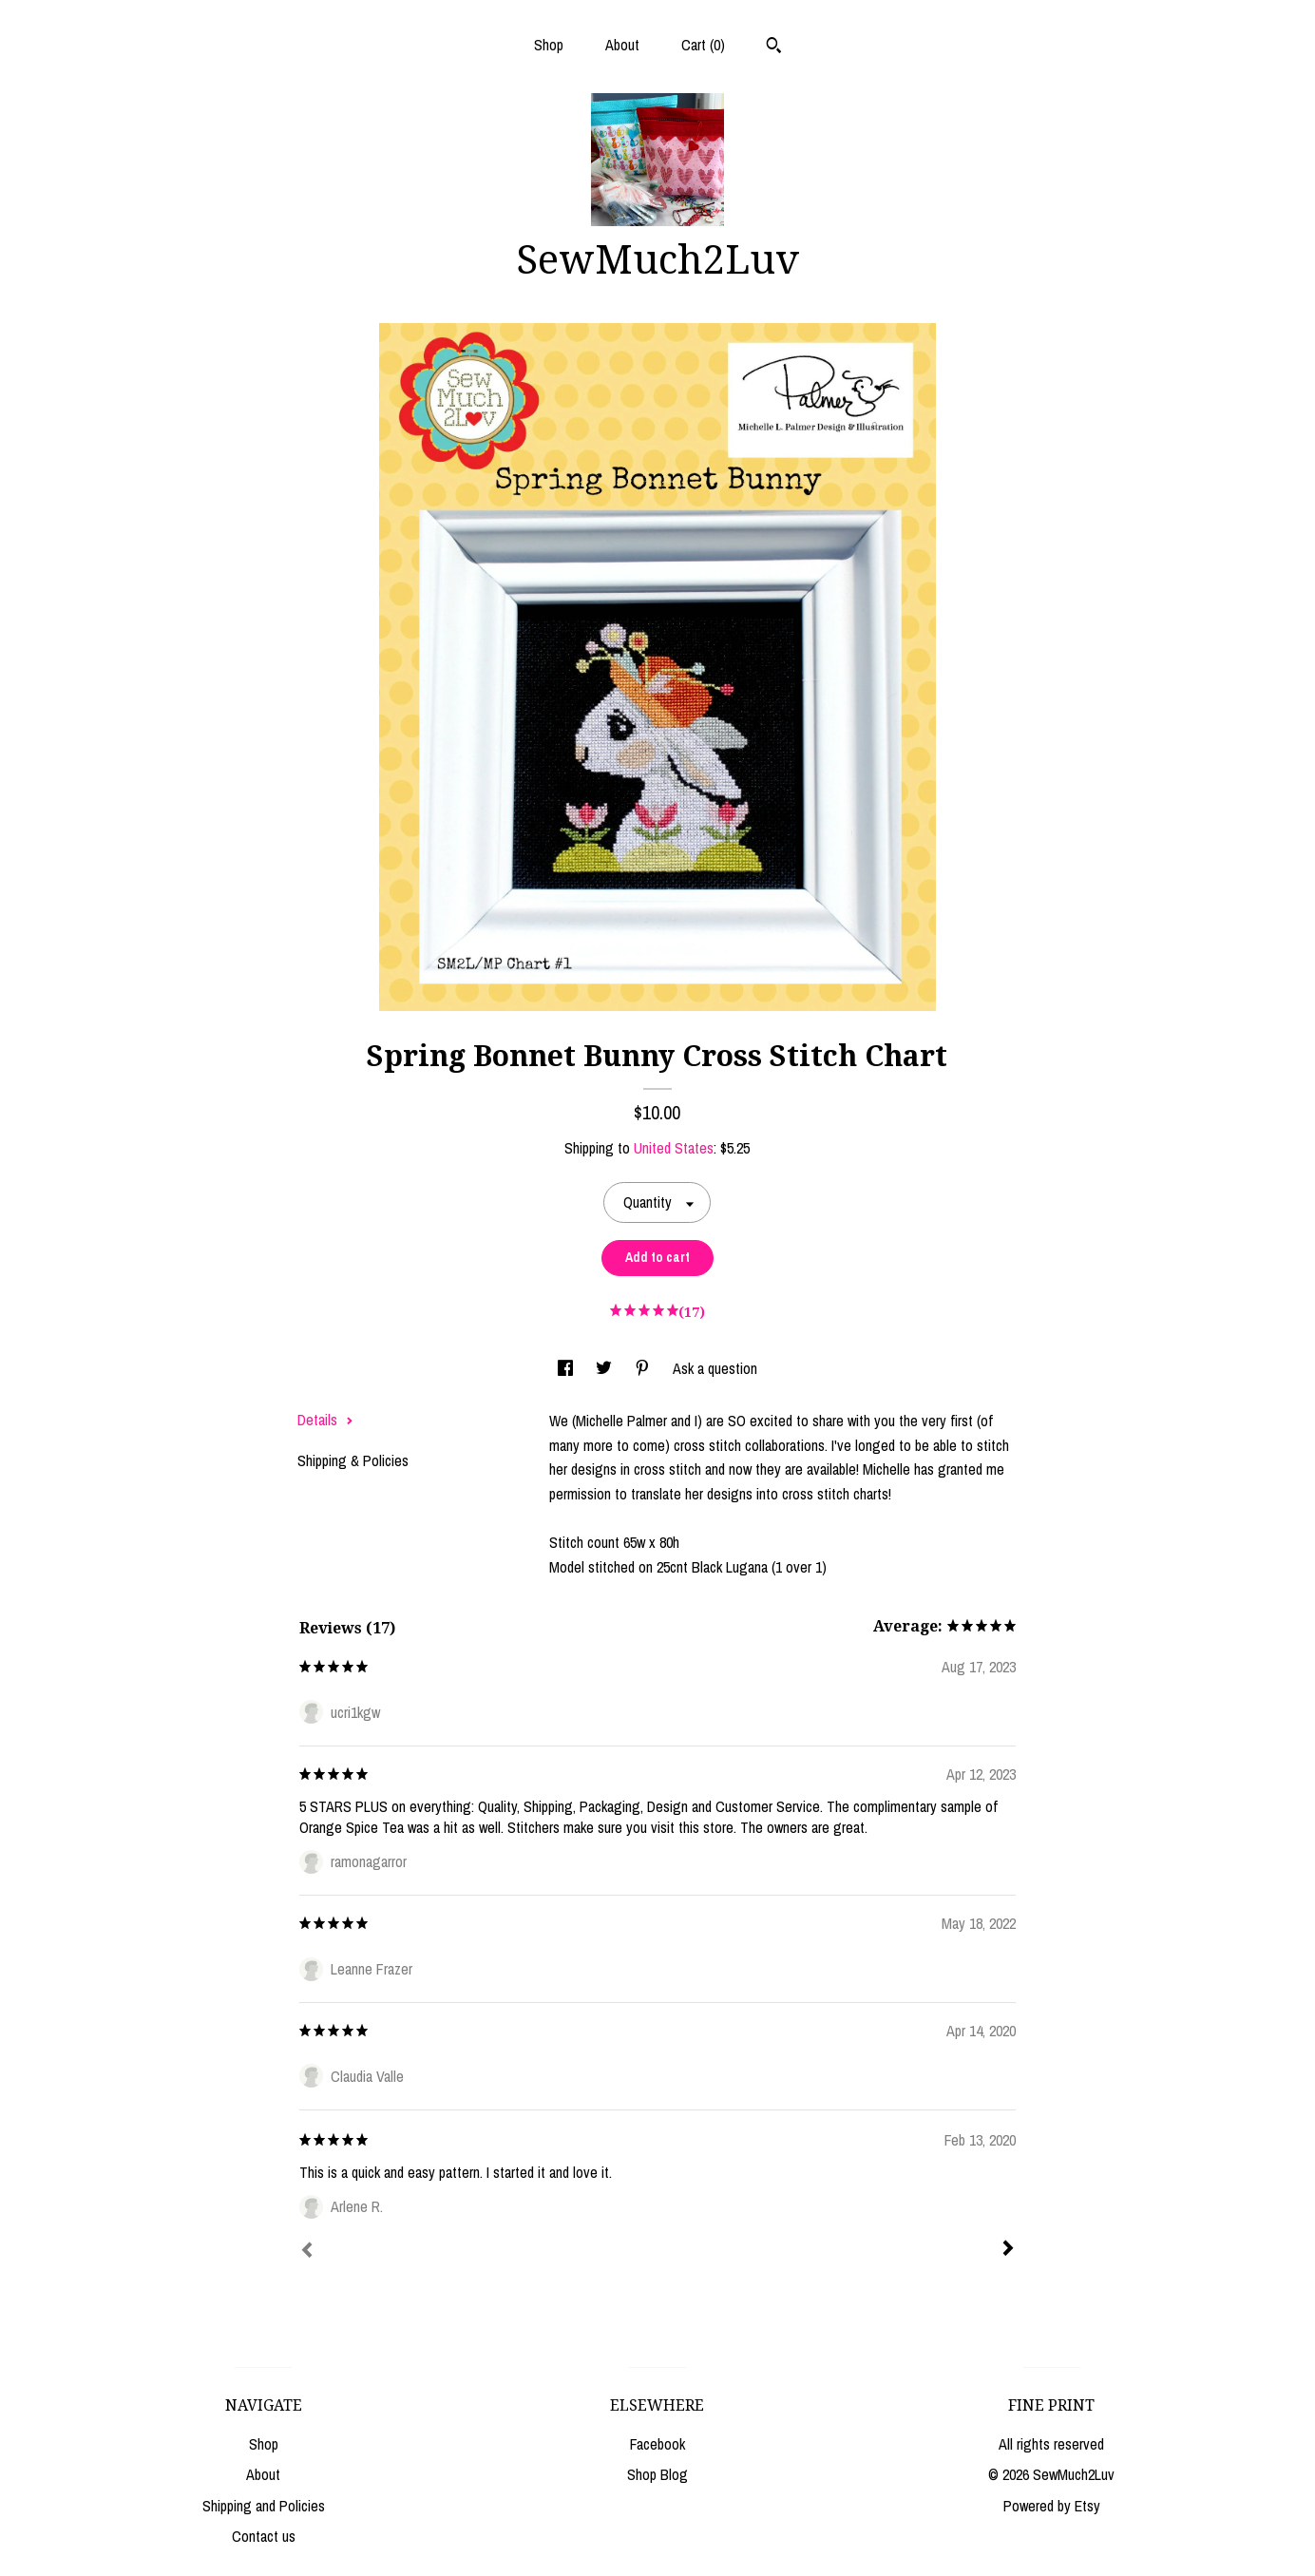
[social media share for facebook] (567, 1368)
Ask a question (715, 1368)
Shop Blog (657, 2474)
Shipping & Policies (353, 1460)
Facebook (657, 2443)
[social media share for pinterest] (644, 1368)
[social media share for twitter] (606, 1368)
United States (674, 1147)
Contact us (263, 2536)
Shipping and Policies (263, 2505)
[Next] (1008, 2250)
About (622, 44)
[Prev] (306, 2252)
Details (325, 1419)
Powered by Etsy (1051, 2505)
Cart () (703, 44)
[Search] (774, 47)
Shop (548, 44)
